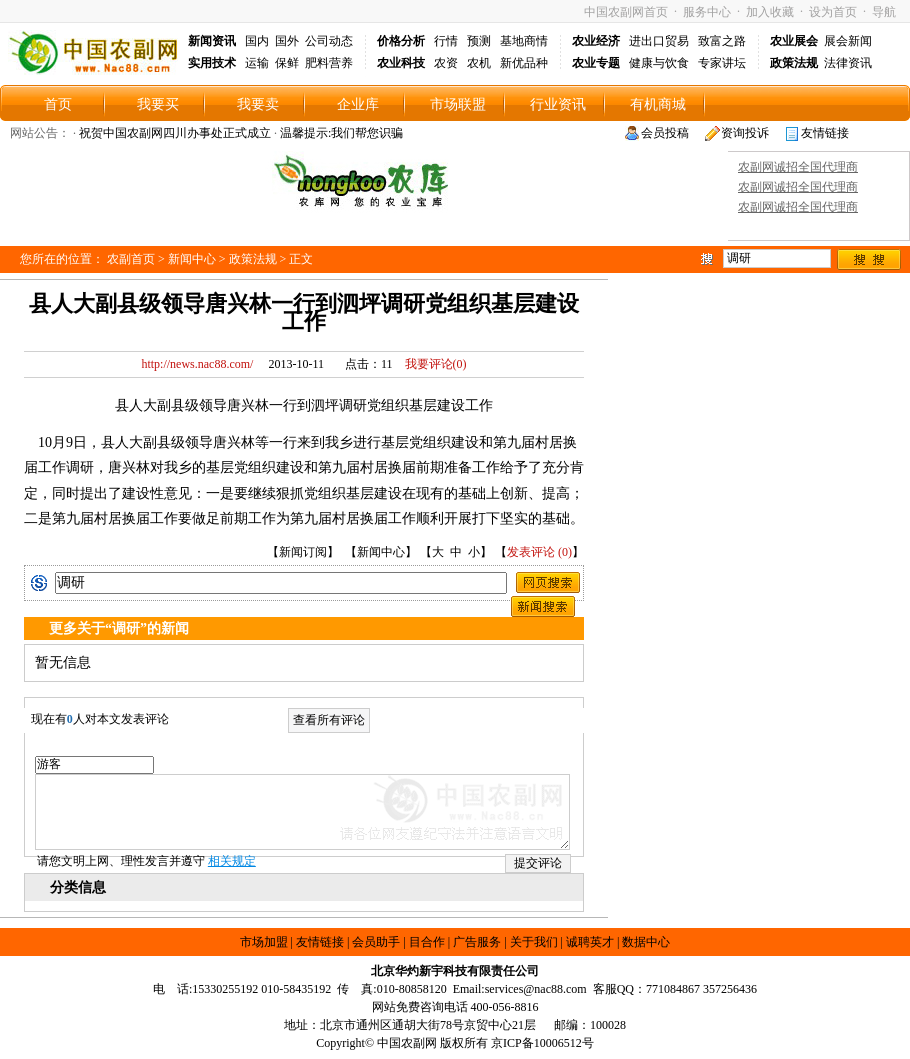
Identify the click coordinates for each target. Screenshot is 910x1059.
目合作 (427, 942)
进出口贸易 (659, 41)
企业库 (358, 104)
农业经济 (596, 41)
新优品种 (524, 63)
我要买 (158, 104)
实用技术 (212, 63)
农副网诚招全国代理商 (798, 167)
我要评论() (431, 364)
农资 (446, 63)
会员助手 (376, 942)
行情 (446, 41)
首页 (58, 104)
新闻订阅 (303, 552)
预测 (479, 41)
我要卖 (258, 104)
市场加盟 (264, 942)
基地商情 (524, 41)
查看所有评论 (329, 720)
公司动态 (329, 41)
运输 (257, 63)
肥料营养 (329, 63)
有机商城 (658, 104)
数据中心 (646, 942)
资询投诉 (745, 133)
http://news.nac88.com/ (197, 364)
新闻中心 (192, 259)
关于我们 (534, 942)
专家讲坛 (722, 63)
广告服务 (477, 942)
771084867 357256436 (701, 989)
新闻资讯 (212, 41)
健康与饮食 (659, 63)
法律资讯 (848, 63)
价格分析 (401, 41)
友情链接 (825, 133)
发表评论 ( (534, 552)
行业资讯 (558, 104)
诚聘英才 (590, 942)
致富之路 (722, 41)
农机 (479, 63)
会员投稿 (665, 133)
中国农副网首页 (626, 12)
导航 (884, 12)
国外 (287, 41)
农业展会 (794, 41)
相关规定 (232, 861)
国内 (257, 41)
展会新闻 (848, 41)
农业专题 (596, 63)
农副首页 (131, 259)
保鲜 (287, 63)
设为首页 (833, 12)
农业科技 (401, 63)
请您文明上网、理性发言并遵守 (146, 861)
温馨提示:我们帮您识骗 (341, 133)
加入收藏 (770, 12)
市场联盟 (458, 104)
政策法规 (794, 63)
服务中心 (707, 12)
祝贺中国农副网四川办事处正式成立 (175, 133)
